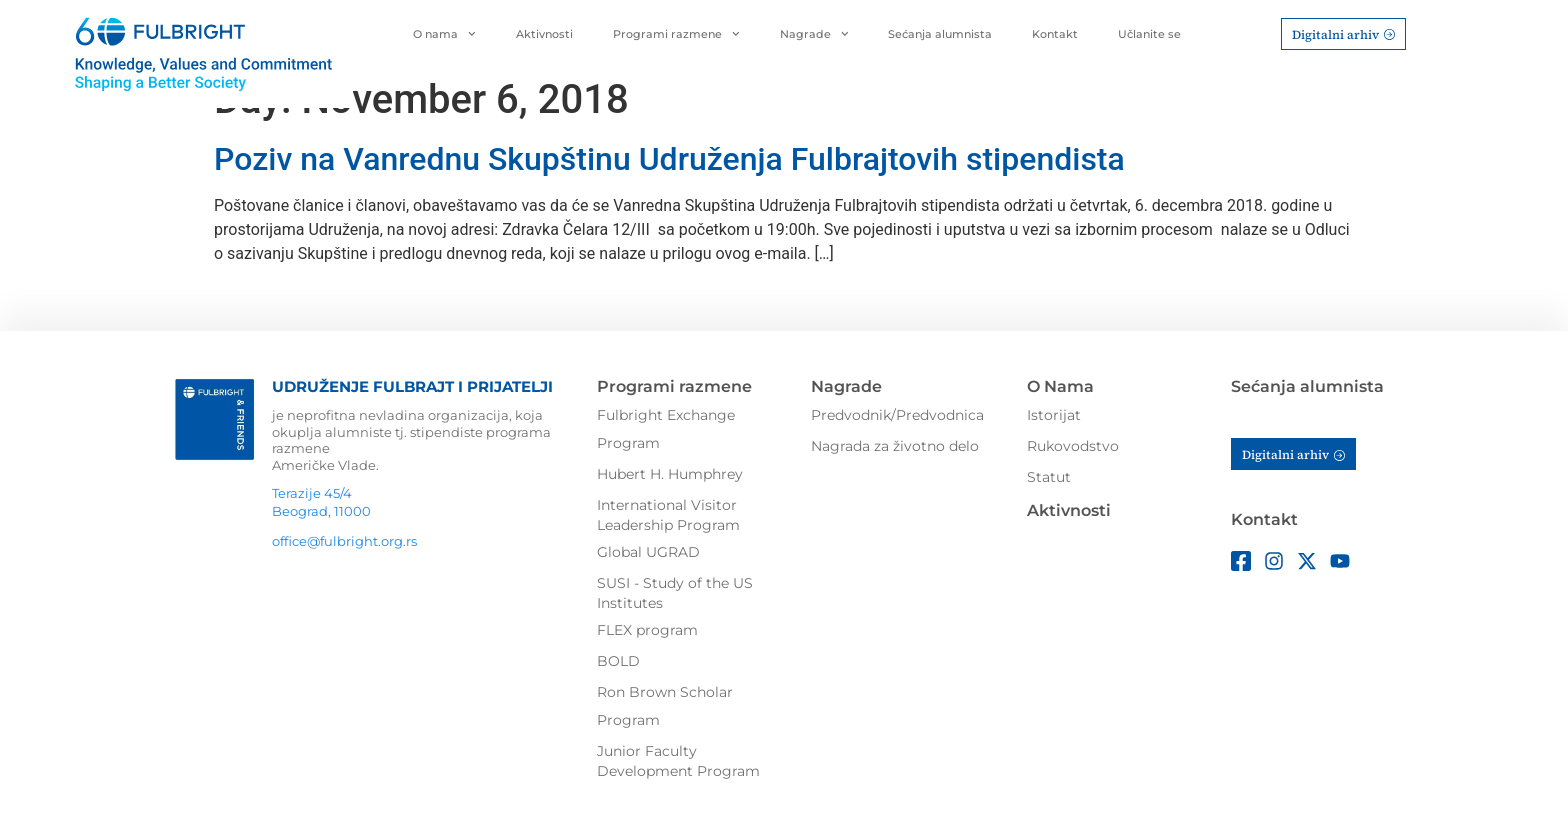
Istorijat (1054, 415)
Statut (1049, 477)
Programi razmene (676, 34)
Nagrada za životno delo (895, 446)
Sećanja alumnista (940, 34)
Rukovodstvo (1073, 446)
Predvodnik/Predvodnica (897, 415)
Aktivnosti (544, 34)
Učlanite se (1149, 34)
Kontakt (1055, 34)
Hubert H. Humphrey (670, 474)
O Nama (1060, 386)
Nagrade (814, 34)
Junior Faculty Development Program (678, 761)
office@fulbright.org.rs (344, 541)
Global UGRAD (648, 552)
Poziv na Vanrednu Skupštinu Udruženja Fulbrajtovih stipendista (669, 159)
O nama (444, 34)
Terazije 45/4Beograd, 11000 (321, 502)
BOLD (618, 661)
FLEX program (647, 630)
